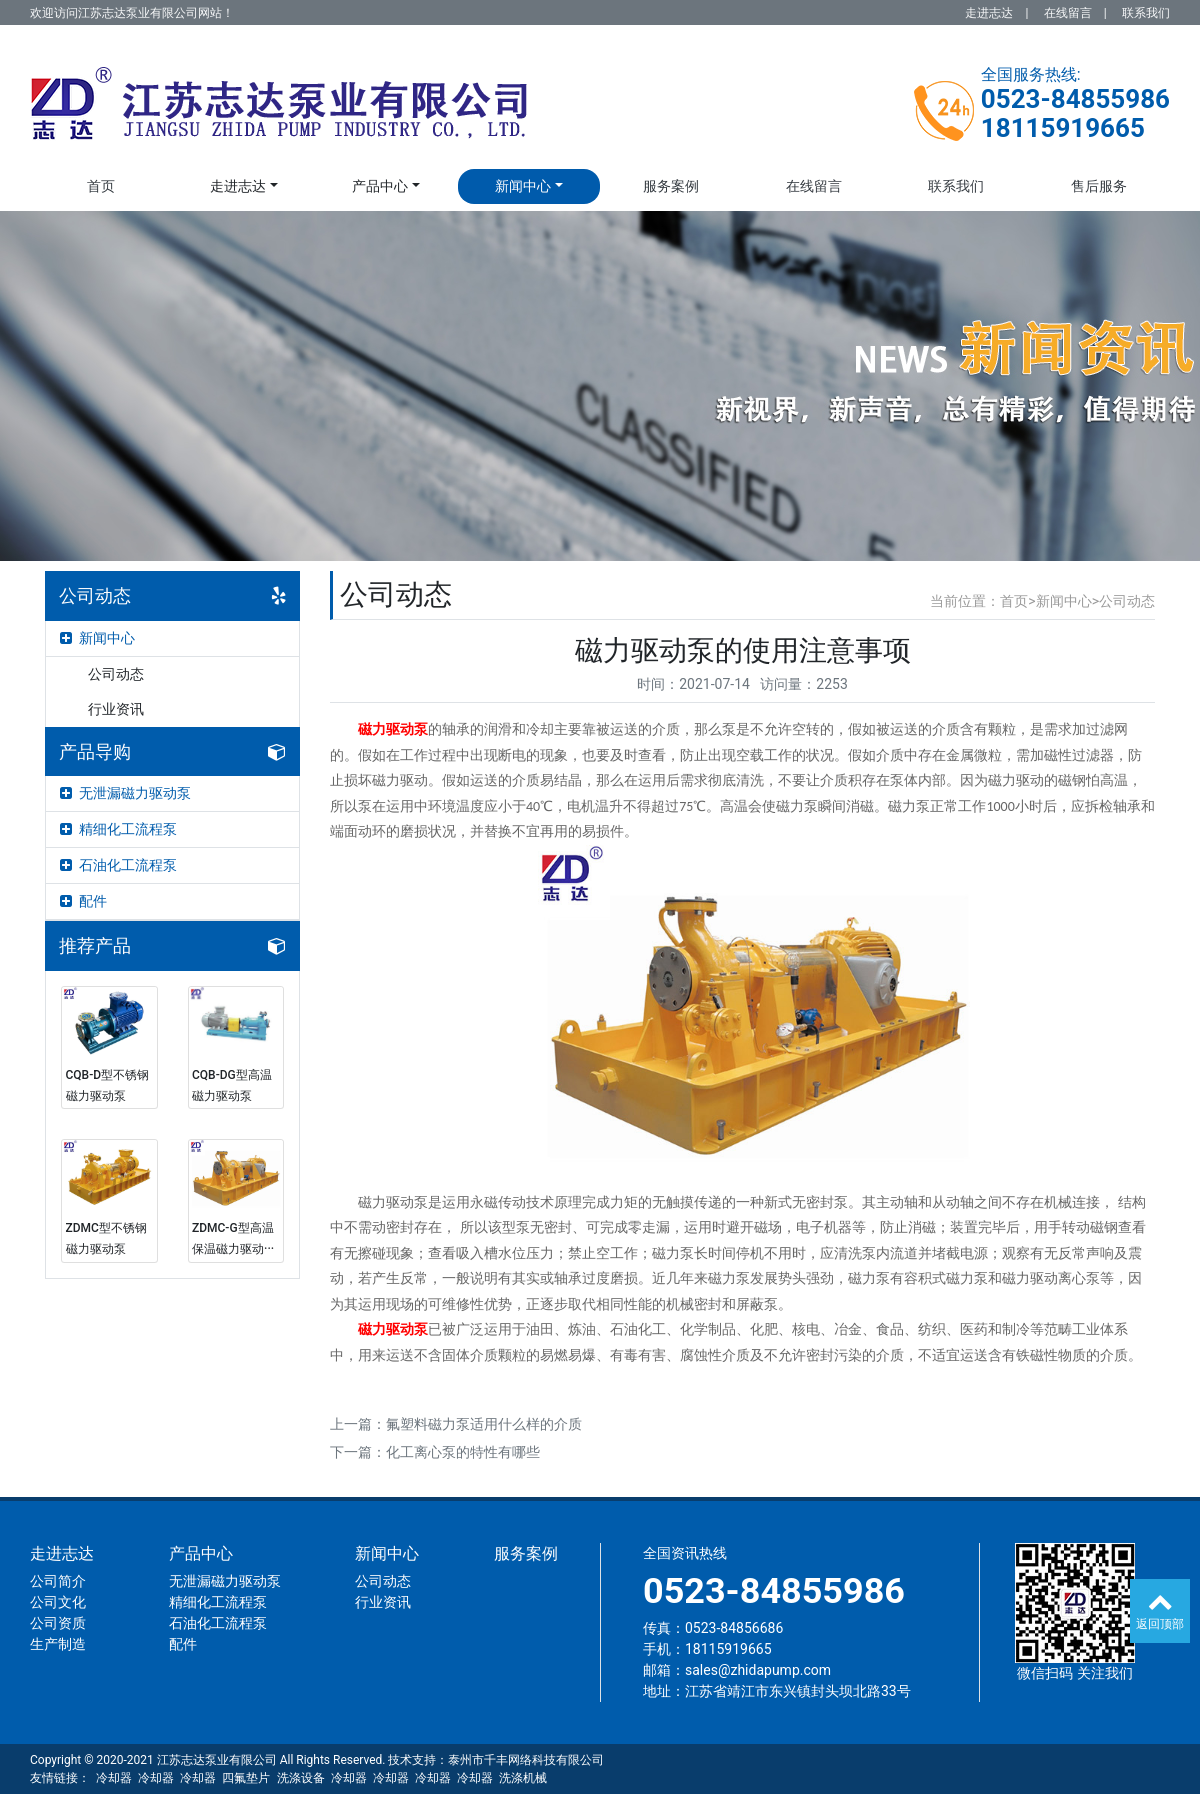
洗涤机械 (523, 1778)
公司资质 (58, 1623)
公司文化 (58, 1602)
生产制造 (58, 1644)
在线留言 (1068, 13)
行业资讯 (116, 709)
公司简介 (58, 1581)
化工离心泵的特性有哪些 (463, 1452)
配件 (83, 901)
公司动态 (116, 674)
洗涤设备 (301, 1778)
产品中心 (380, 186)
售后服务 (1099, 186)
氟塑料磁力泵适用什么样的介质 (484, 1424)
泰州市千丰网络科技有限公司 (526, 1760)
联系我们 (1146, 13)
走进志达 (989, 13)
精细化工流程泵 (118, 829)
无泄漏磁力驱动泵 (125, 793)
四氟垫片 (246, 1778)
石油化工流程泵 (118, 865)
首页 (101, 186)
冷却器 (114, 1778)
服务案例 (671, 186)
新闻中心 (523, 186)
